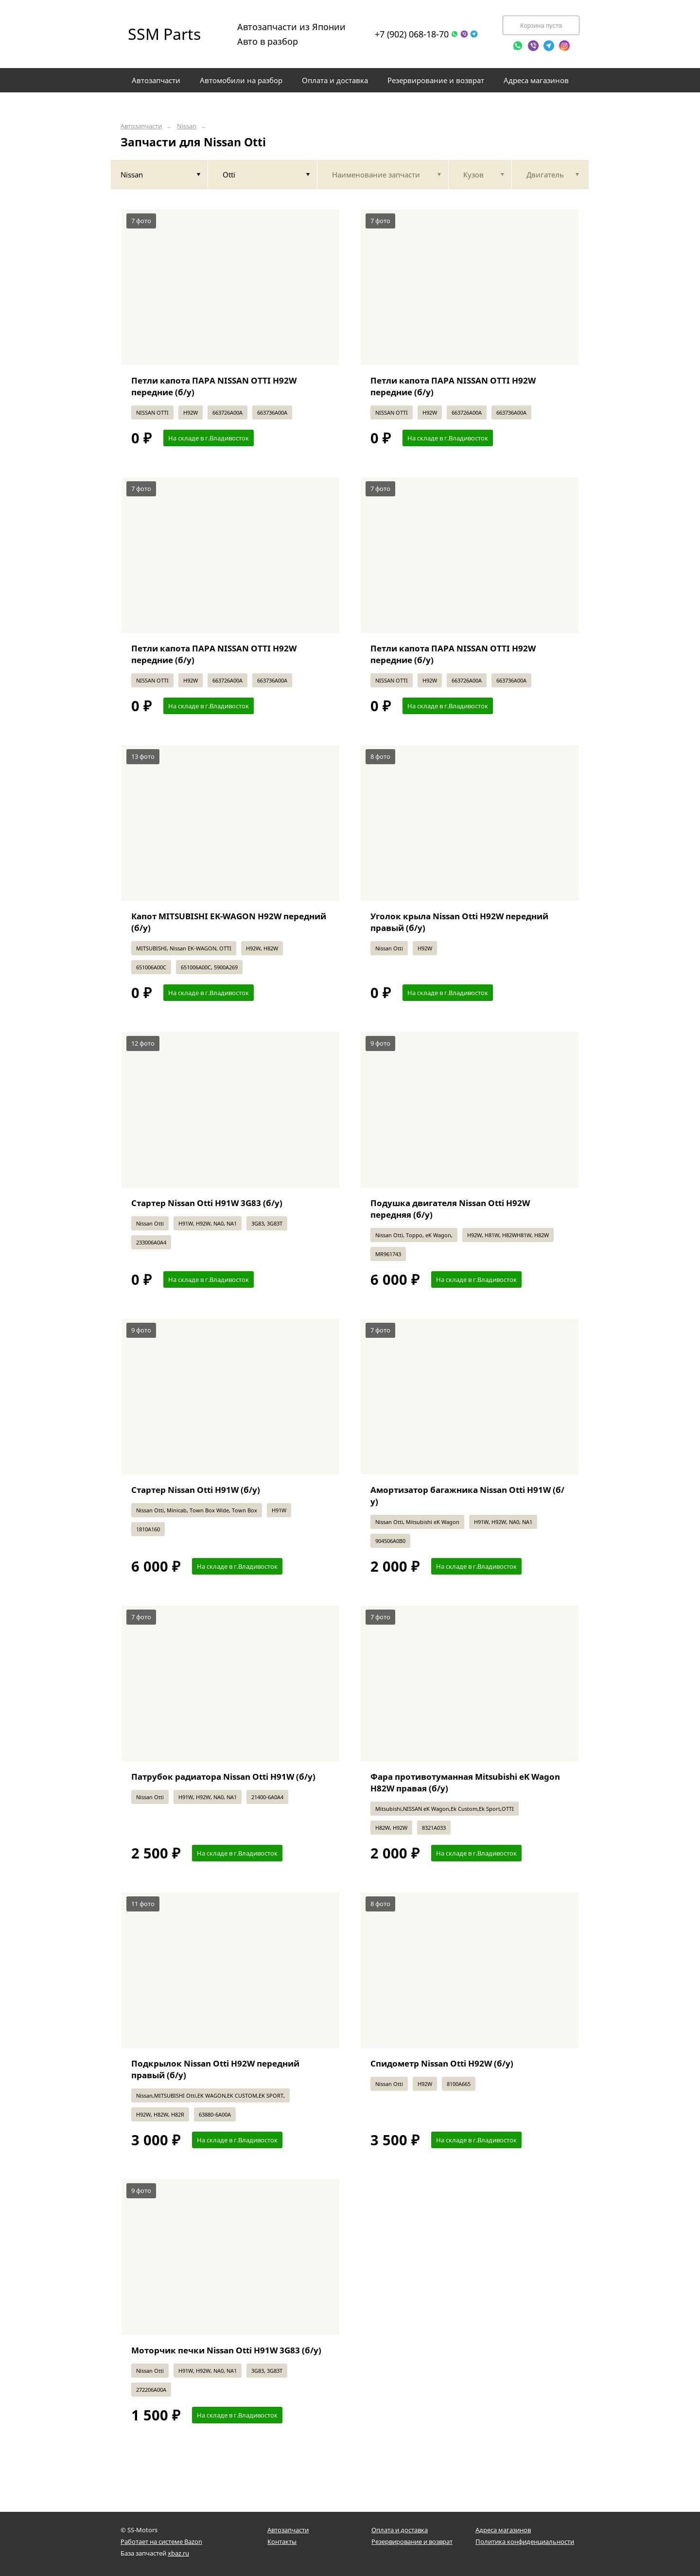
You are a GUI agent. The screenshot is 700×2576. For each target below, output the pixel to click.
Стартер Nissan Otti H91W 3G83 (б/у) (206, 1203)
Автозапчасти (141, 126)
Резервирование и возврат (412, 2541)
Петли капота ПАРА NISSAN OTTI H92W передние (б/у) (214, 386)
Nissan (186, 126)
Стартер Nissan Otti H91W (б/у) (195, 1489)
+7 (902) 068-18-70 (412, 34)
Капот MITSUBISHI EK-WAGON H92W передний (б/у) (228, 922)
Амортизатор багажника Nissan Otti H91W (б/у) (467, 1495)
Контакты (282, 2541)
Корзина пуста (541, 25)
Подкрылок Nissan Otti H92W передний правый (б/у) (215, 2069)
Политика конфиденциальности (524, 2541)
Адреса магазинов (503, 2529)
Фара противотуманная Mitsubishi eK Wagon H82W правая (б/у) (465, 1782)
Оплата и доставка (399, 2529)
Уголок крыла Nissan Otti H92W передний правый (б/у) (459, 922)
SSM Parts (164, 33)
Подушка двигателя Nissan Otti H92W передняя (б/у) (450, 1208)
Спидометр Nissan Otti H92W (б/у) (441, 2063)
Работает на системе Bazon (161, 2541)
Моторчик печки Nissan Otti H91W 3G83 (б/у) (226, 2350)
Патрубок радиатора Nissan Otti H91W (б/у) (223, 1776)
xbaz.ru (178, 2553)
